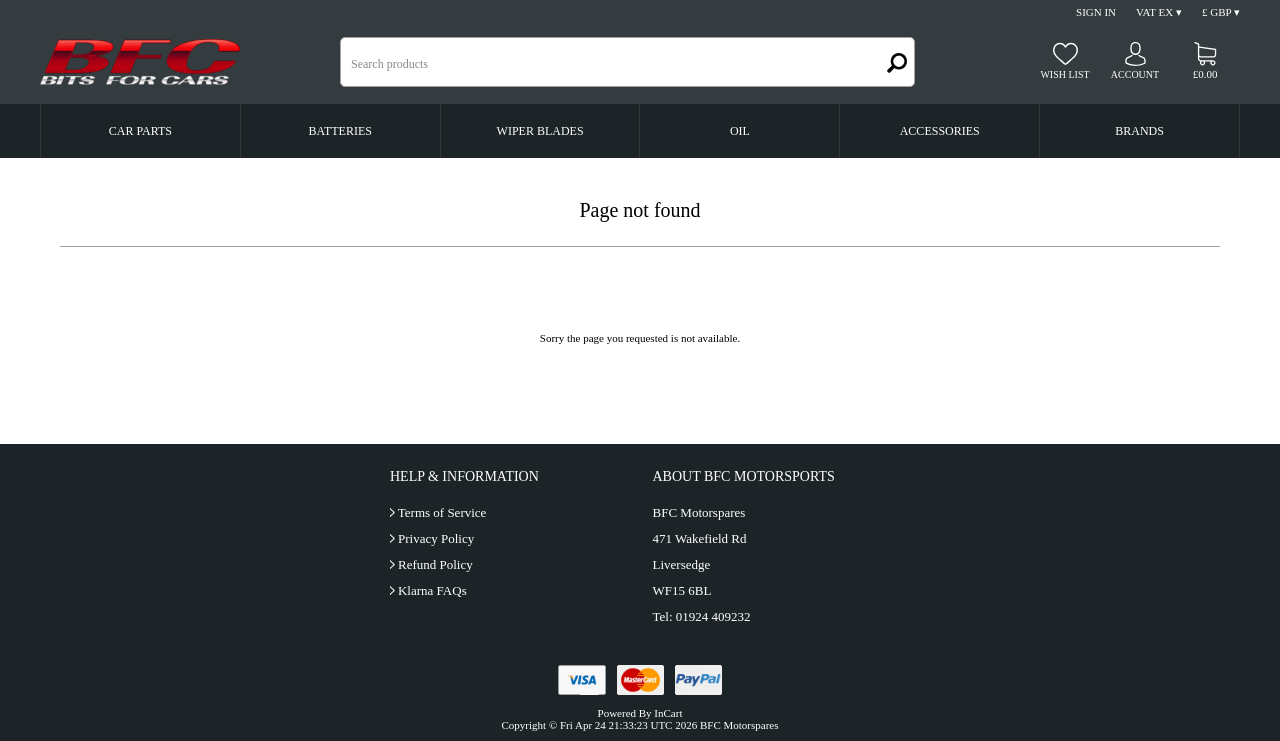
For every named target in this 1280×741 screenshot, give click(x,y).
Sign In (1096, 12)
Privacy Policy (436, 538)
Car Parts (140, 131)
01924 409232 (713, 616)
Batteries (340, 131)
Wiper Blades (540, 131)
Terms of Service (442, 512)
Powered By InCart (640, 713)
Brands (1139, 131)
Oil (740, 131)
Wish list (1064, 74)
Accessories (940, 131)
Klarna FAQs (432, 590)
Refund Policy (435, 564)
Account (1135, 74)
